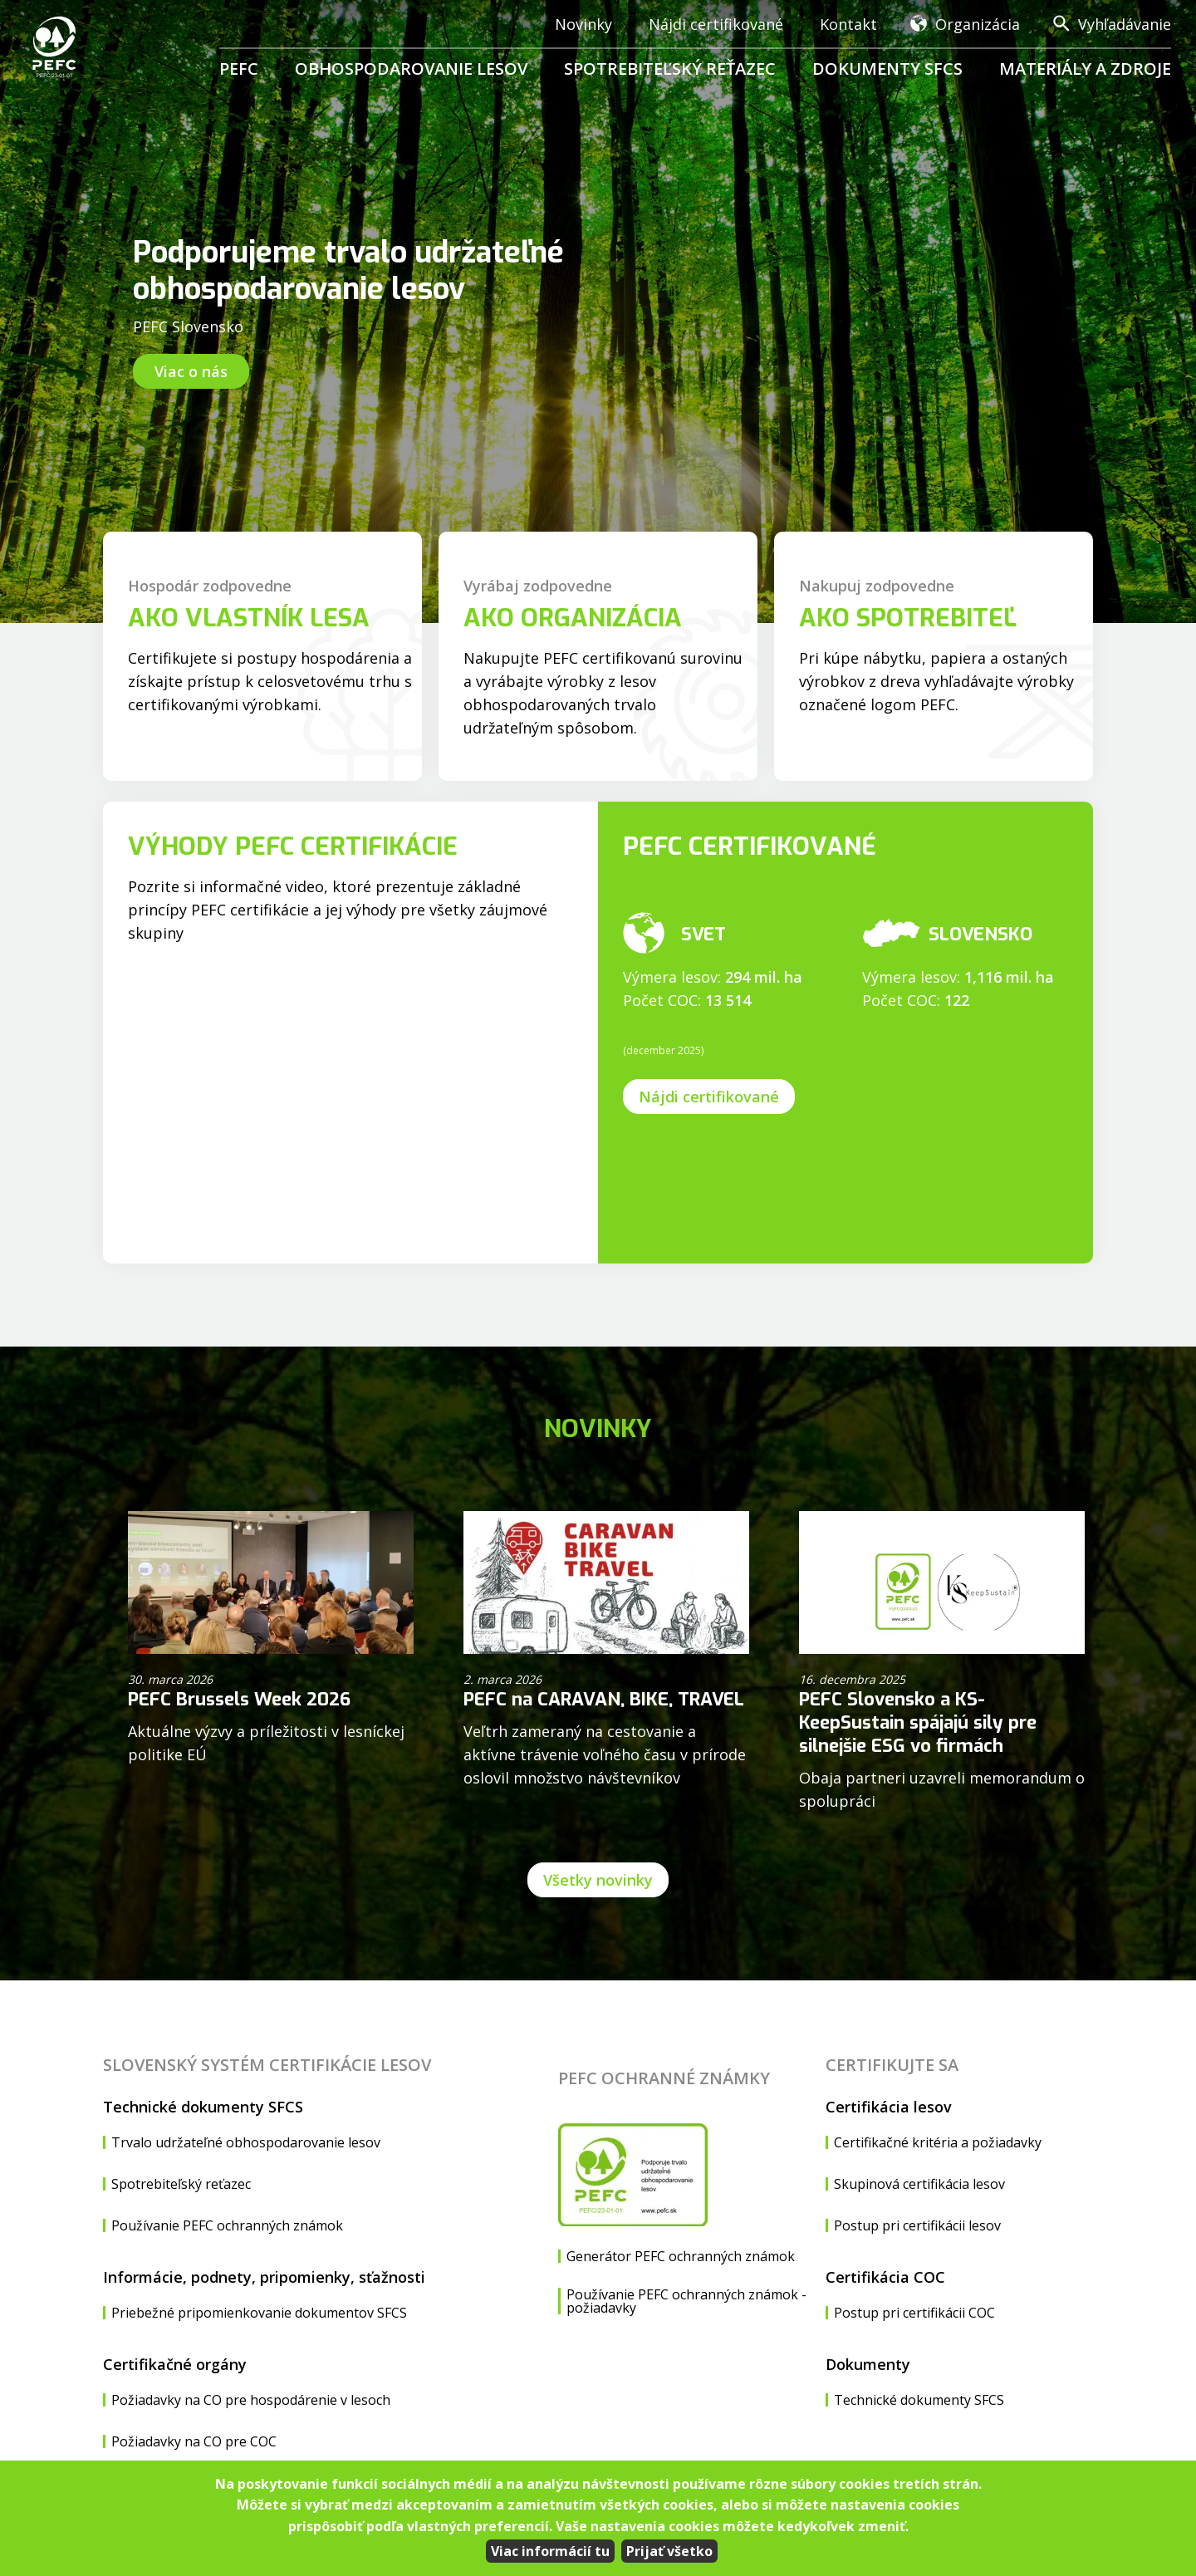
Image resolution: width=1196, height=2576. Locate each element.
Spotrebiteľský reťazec (670, 68)
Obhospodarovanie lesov (411, 68)
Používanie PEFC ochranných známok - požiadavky (686, 2301)
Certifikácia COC (885, 2277)
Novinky (583, 24)
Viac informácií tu (550, 2551)
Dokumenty (868, 2364)
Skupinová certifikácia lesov (919, 2184)
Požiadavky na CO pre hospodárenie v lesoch (250, 2400)
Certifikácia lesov (889, 2107)
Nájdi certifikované (716, 24)
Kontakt (848, 24)
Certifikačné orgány (175, 2364)
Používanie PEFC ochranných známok (227, 2225)
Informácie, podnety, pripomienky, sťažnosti (264, 2277)
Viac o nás (191, 371)
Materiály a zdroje (1085, 68)
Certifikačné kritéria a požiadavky (938, 2142)
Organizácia (977, 24)
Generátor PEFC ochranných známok (680, 2256)
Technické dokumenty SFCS (203, 2107)
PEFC (238, 68)
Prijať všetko (669, 2551)
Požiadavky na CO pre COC (194, 2441)
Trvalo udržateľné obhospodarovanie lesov (245, 2142)
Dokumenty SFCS (887, 68)
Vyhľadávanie (1124, 24)
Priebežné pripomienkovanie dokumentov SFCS (259, 2312)
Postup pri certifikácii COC (914, 2312)
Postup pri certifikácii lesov (917, 2225)
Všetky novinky (598, 1880)
